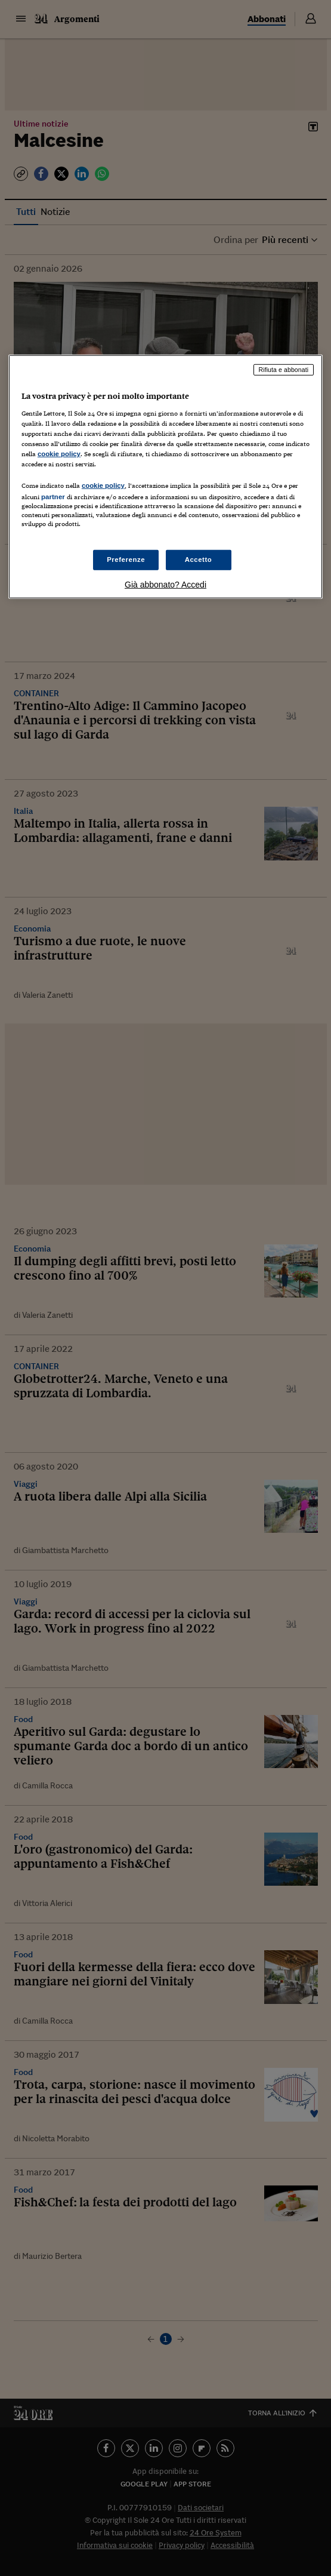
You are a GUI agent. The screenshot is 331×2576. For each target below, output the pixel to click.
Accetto (198, 559)
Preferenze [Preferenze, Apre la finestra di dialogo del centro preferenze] (126, 559)
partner (53, 496)
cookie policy (59, 453)
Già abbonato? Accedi (165, 584)
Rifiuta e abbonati (284, 369)
